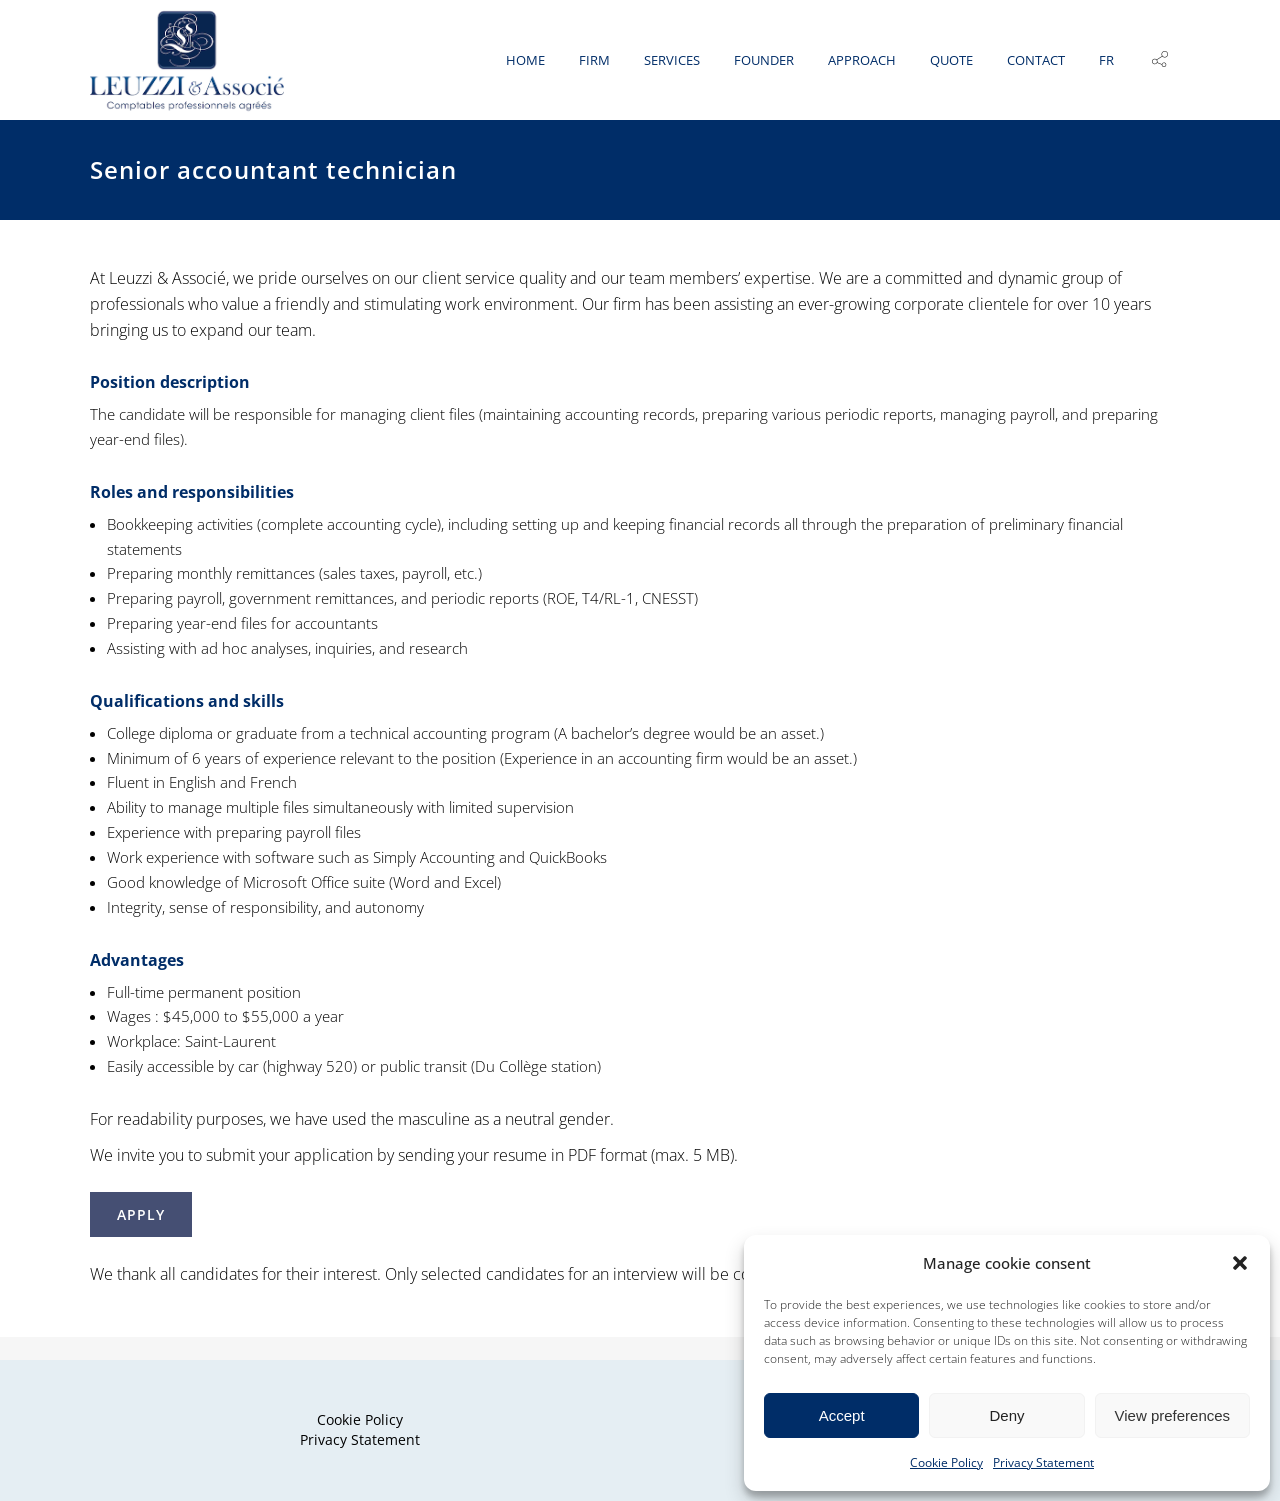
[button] (1240, 1263)
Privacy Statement (1043, 1462)
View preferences (1173, 1415)
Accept (842, 1415)
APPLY (141, 1237)
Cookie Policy (946, 1462)
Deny (1006, 1415)
